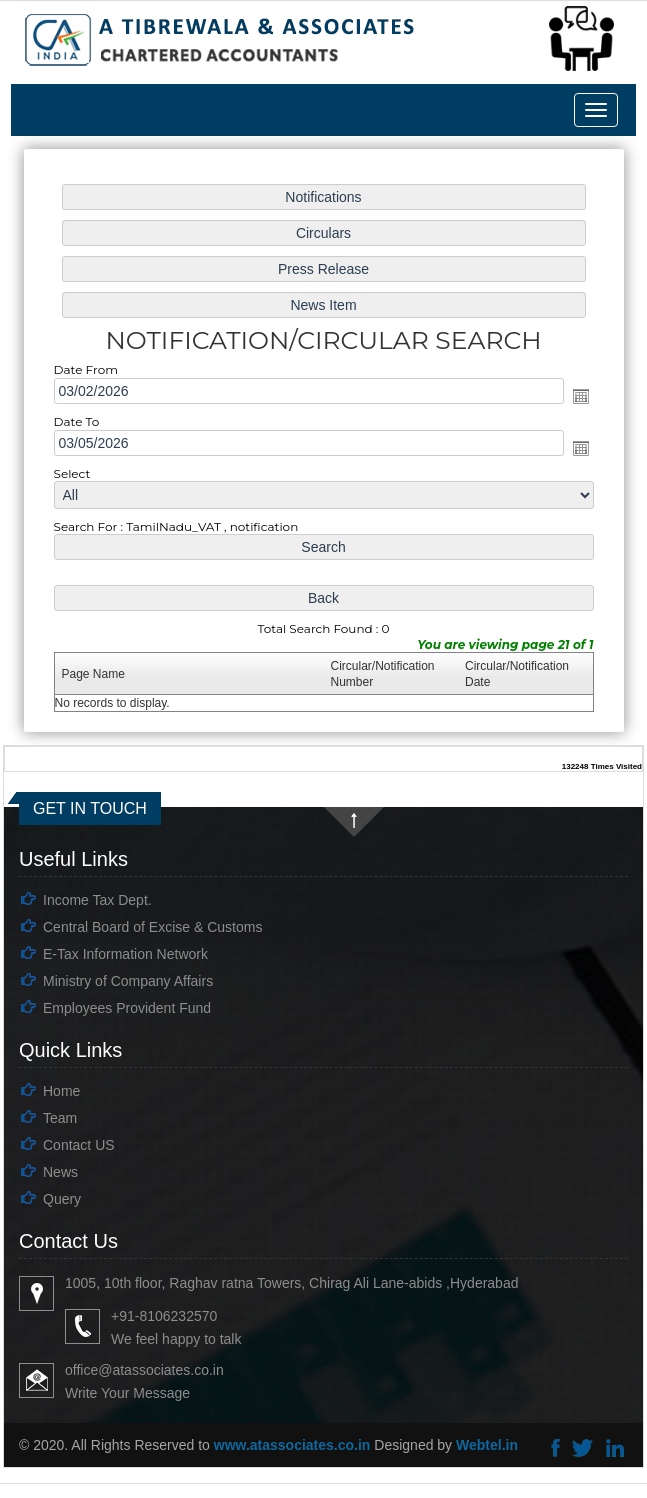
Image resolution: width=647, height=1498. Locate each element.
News (60, 1172)
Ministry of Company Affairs (128, 981)
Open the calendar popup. (577, 397)
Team (60, 1118)
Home (61, 1091)
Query (62, 1199)
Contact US (79, 1145)
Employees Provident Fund (127, 1008)
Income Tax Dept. (97, 900)
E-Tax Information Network (125, 954)
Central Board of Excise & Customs (152, 927)
